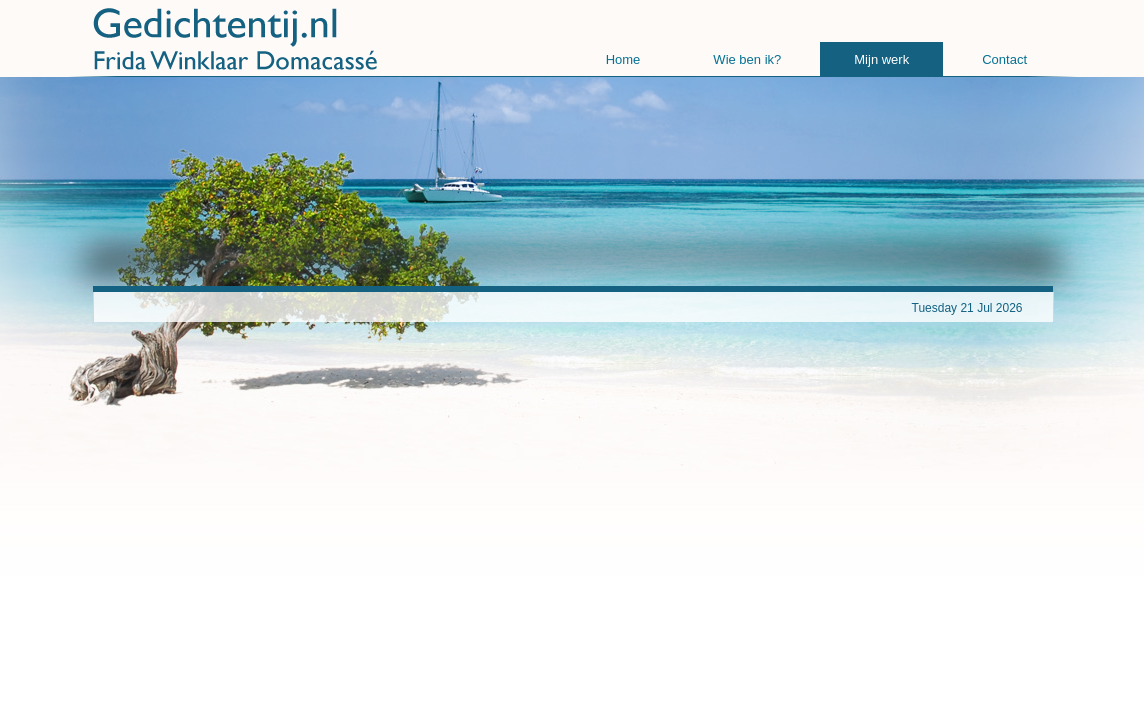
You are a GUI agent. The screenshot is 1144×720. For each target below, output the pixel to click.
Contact (1004, 59)
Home (623, 59)
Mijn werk (881, 59)
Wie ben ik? (747, 59)
